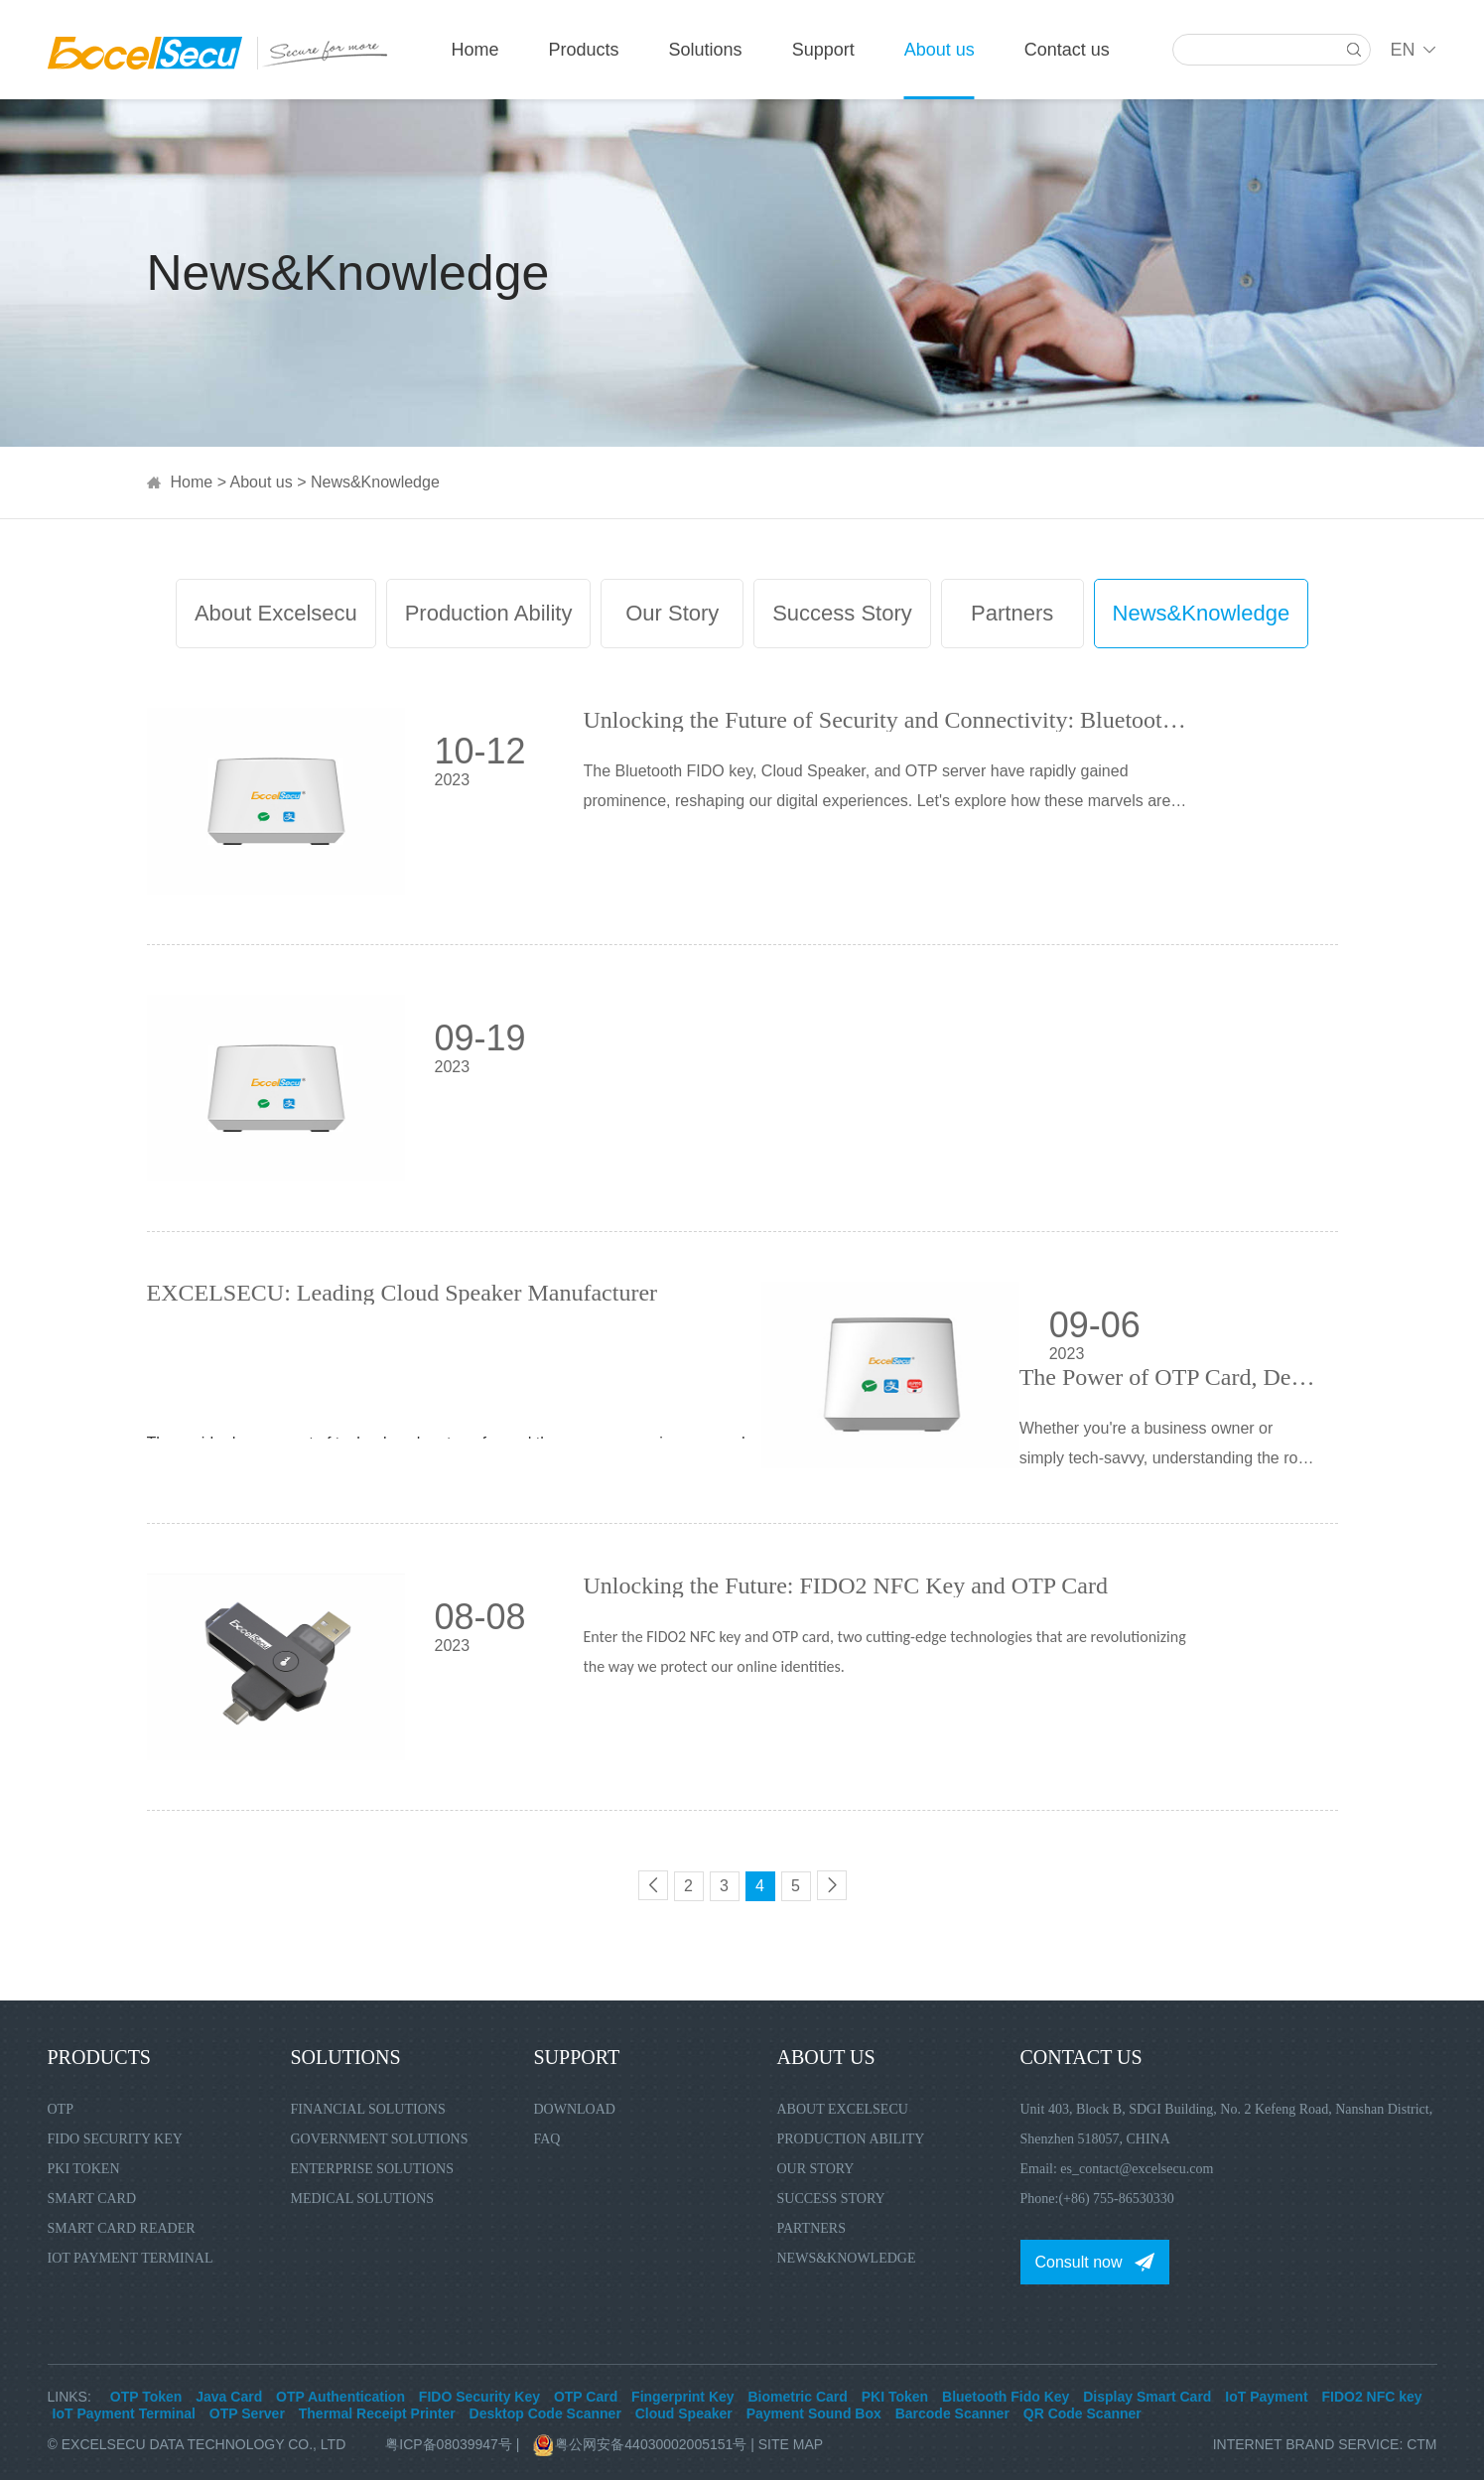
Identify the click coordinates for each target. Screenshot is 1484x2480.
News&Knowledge (375, 482)
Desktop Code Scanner (545, 2413)
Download (574, 2109)
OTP (60, 2109)
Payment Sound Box (813, 2413)
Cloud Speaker (684, 2413)
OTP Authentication (340, 2397)
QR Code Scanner (1082, 2413)
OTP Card (585, 2397)
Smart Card (92, 2198)
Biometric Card (797, 2397)
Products (584, 50)
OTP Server (247, 2413)
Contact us (1067, 50)
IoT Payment (1266, 2397)
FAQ (547, 2139)
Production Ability (489, 613)
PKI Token (84, 2168)
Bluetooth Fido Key (1005, 2397)
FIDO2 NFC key (1371, 2397)
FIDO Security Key (115, 2139)
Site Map (790, 2444)
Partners (1012, 613)
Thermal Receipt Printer (377, 2413)
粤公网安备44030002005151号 (641, 2444)
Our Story (672, 613)
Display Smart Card (1147, 2397)
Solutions (705, 50)
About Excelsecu (276, 613)
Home (475, 50)
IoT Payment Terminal (130, 2258)
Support (823, 50)
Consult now (1079, 2262)
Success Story (842, 613)
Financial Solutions (368, 2109)
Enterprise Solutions (373, 2168)
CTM (1421, 2444)
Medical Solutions (363, 2198)
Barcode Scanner (952, 2413)
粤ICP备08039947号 (448, 2444)
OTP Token (146, 2397)
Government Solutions (380, 2139)
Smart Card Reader (122, 2228)
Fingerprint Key (682, 2397)
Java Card (229, 2397)
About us (939, 50)
